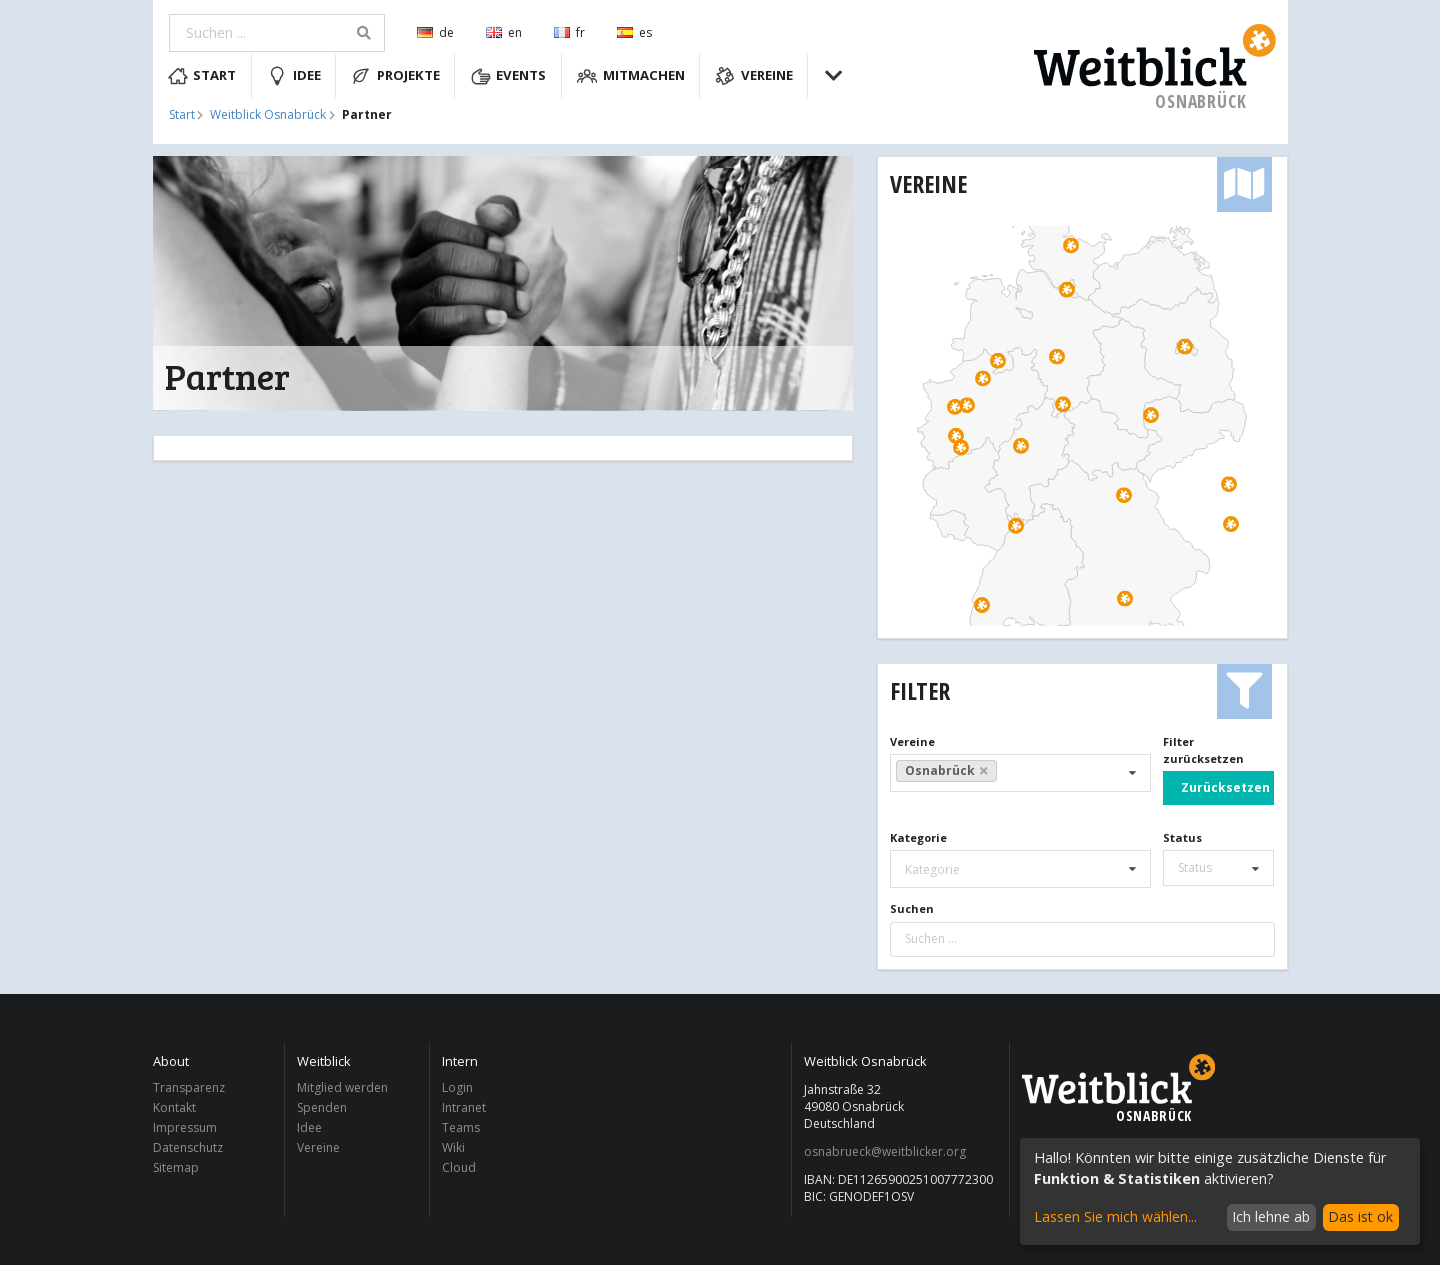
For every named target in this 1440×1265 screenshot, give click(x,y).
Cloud (459, 1167)
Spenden (322, 1107)
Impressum (185, 1127)
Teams (461, 1127)
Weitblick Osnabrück (268, 115)
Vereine (754, 76)
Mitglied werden (342, 1088)
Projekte (395, 76)
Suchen (912, 908)
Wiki (453, 1147)
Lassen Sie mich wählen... (1115, 1216)
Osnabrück (947, 770)
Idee (294, 76)
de (435, 32)
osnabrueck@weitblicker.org (885, 1152)
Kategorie (918, 837)
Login (457, 1088)
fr (569, 32)
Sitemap (176, 1167)
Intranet (464, 1107)
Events (509, 76)
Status (1182, 837)
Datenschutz (188, 1147)
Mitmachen (631, 76)
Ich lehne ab (1271, 1216)
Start (202, 76)
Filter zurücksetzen (1203, 750)
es (634, 32)
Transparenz (189, 1088)
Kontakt (174, 1107)
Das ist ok (1360, 1216)
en (504, 32)
